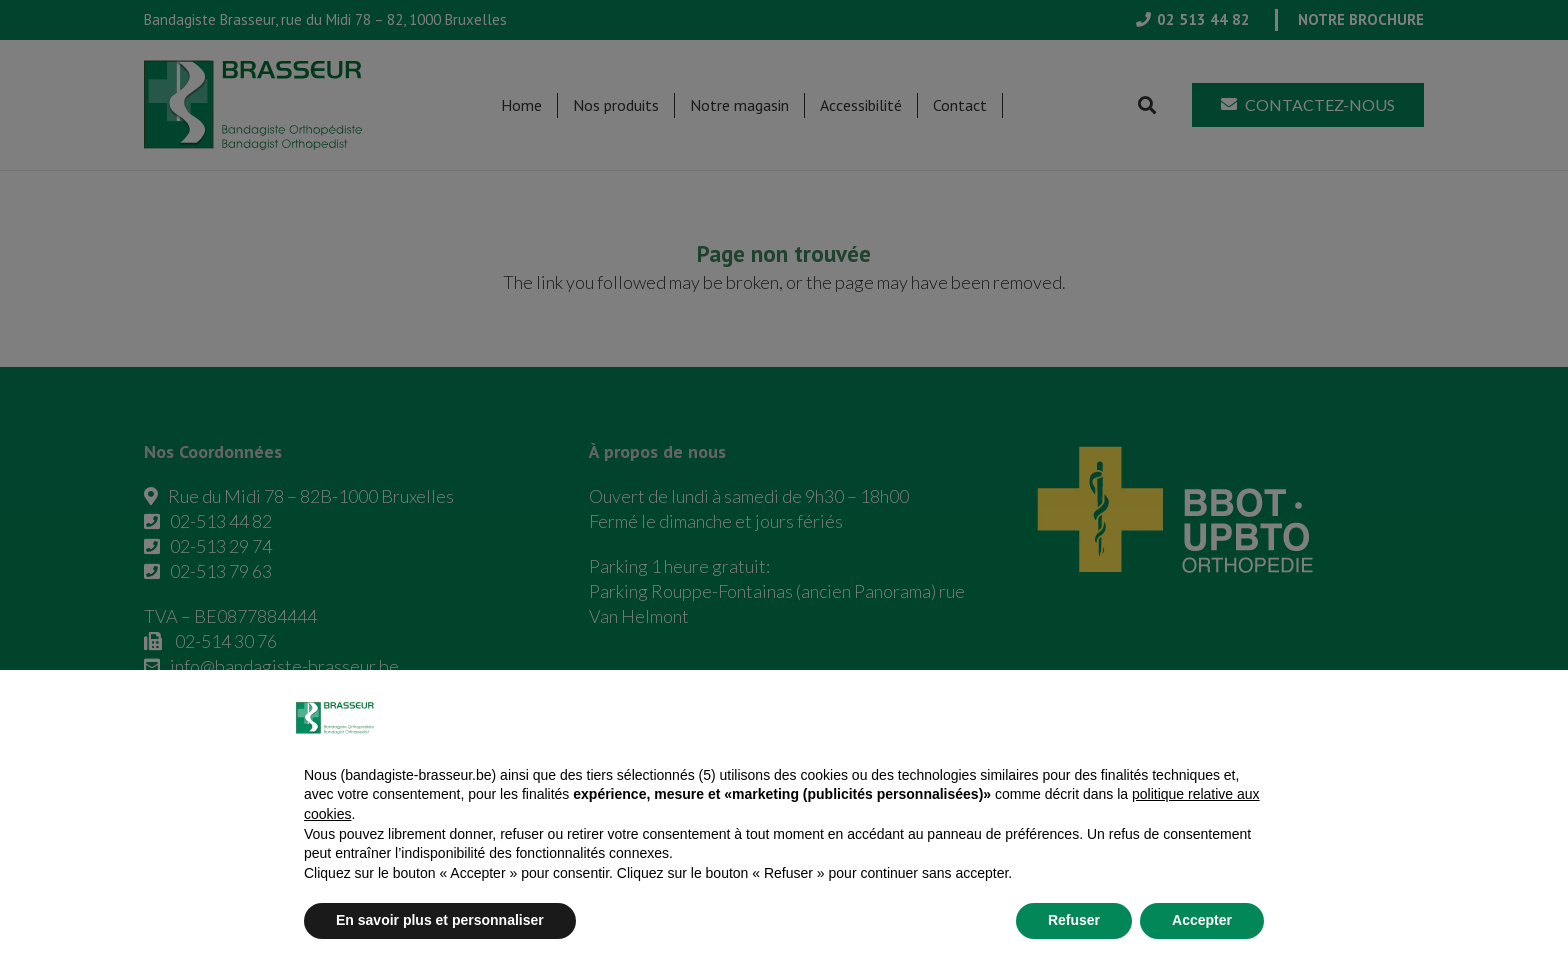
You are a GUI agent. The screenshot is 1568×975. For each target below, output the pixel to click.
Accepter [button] (1202, 920)
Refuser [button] (1074, 920)
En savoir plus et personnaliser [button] (440, 920)
